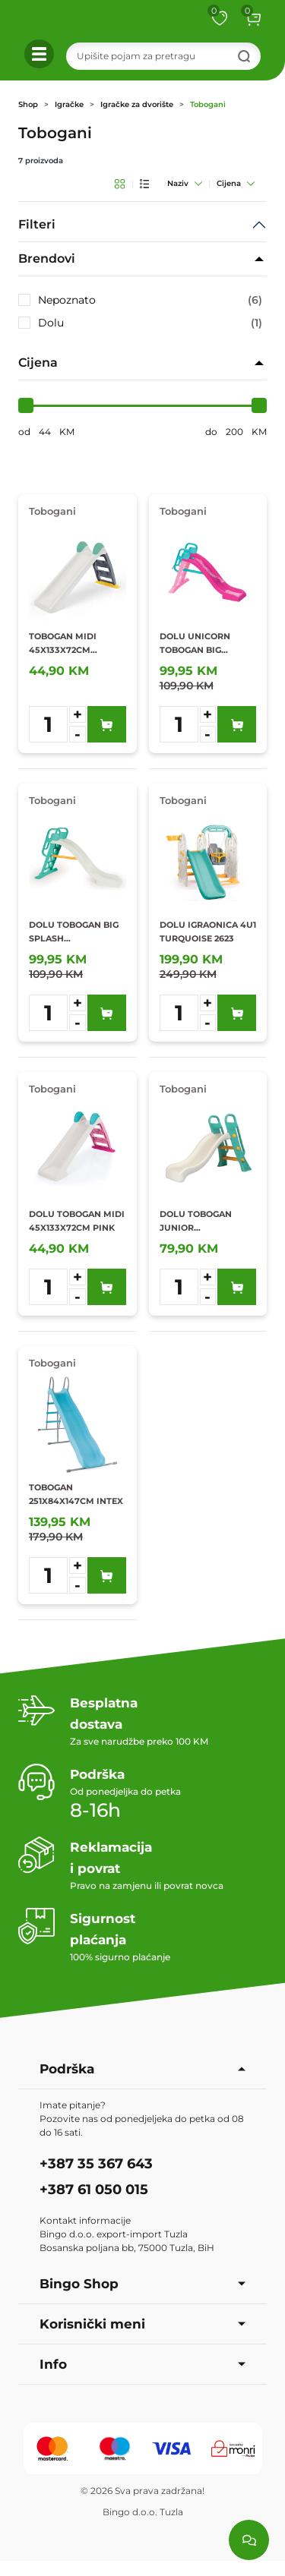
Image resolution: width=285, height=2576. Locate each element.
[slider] (25, 405)
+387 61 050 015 (94, 2189)
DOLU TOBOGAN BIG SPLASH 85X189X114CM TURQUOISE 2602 (74, 932)
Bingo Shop (142, 2283)
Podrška (142, 2068)
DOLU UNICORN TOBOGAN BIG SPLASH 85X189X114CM (195, 644)
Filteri (36, 224)
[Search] (163, 56)
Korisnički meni (142, 2324)
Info (142, 2364)
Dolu (150, 322)
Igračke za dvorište (136, 104)
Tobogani (208, 104)
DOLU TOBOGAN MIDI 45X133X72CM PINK (77, 1221)
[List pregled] (144, 183)
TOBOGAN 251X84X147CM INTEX (76, 1494)
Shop (28, 104)
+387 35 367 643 (96, 2163)
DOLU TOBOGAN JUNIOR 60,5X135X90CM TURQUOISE (196, 1221)
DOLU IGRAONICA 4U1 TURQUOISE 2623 (208, 931)
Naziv (184, 183)
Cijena (236, 183)
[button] (253, 18)
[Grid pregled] (120, 183)
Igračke (69, 104)
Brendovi (46, 258)
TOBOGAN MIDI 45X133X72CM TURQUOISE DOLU (69, 644)
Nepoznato (150, 300)
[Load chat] (249, 2540)
